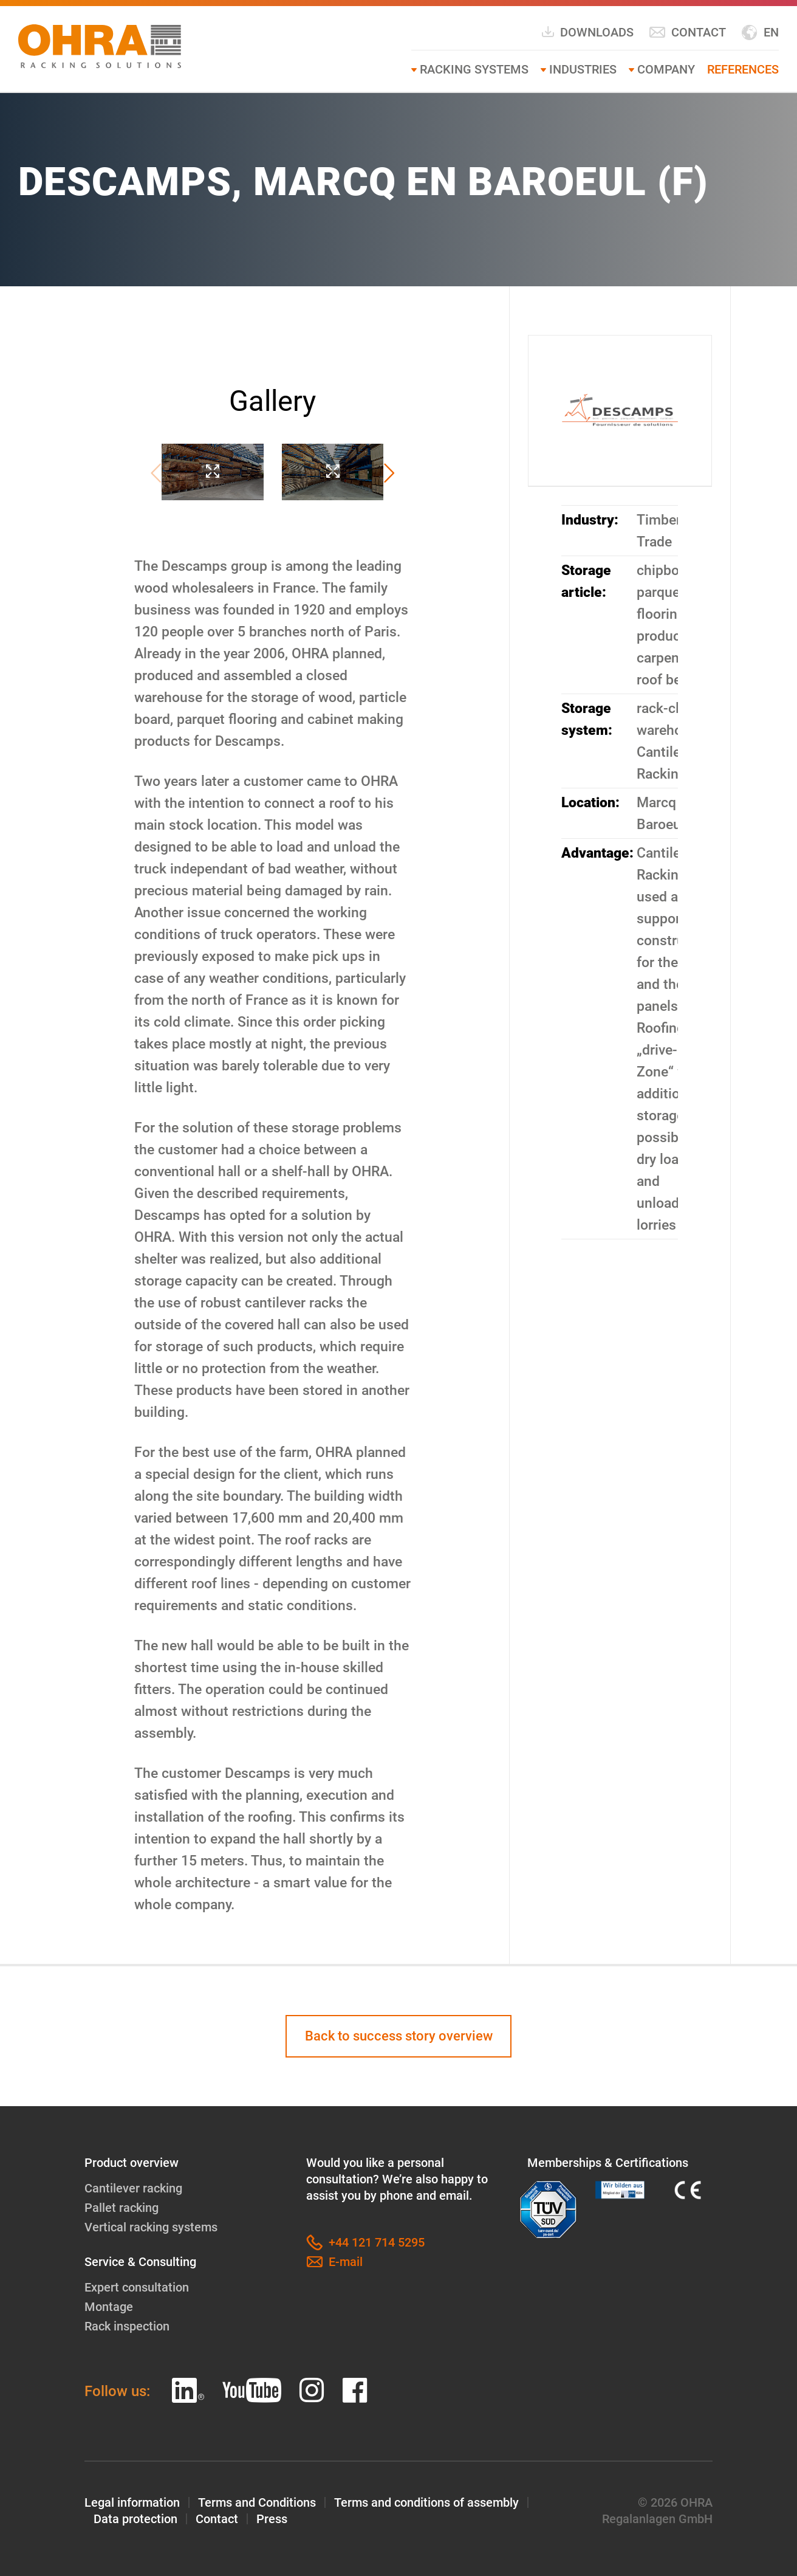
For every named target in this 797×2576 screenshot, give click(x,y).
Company (666, 69)
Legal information (132, 2502)
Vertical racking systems (150, 2227)
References (743, 69)
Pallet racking (121, 2207)
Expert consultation (136, 2287)
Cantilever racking (133, 2188)
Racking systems (474, 69)
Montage (108, 2306)
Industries (583, 69)
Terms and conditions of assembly (426, 2502)
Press (271, 2519)
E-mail (334, 2262)
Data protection (135, 2519)
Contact (687, 32)
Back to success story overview (399, 2036)
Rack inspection (126, 2326)
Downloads (587, 32)
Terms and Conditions (257, 2502)
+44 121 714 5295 (365, 2242)
